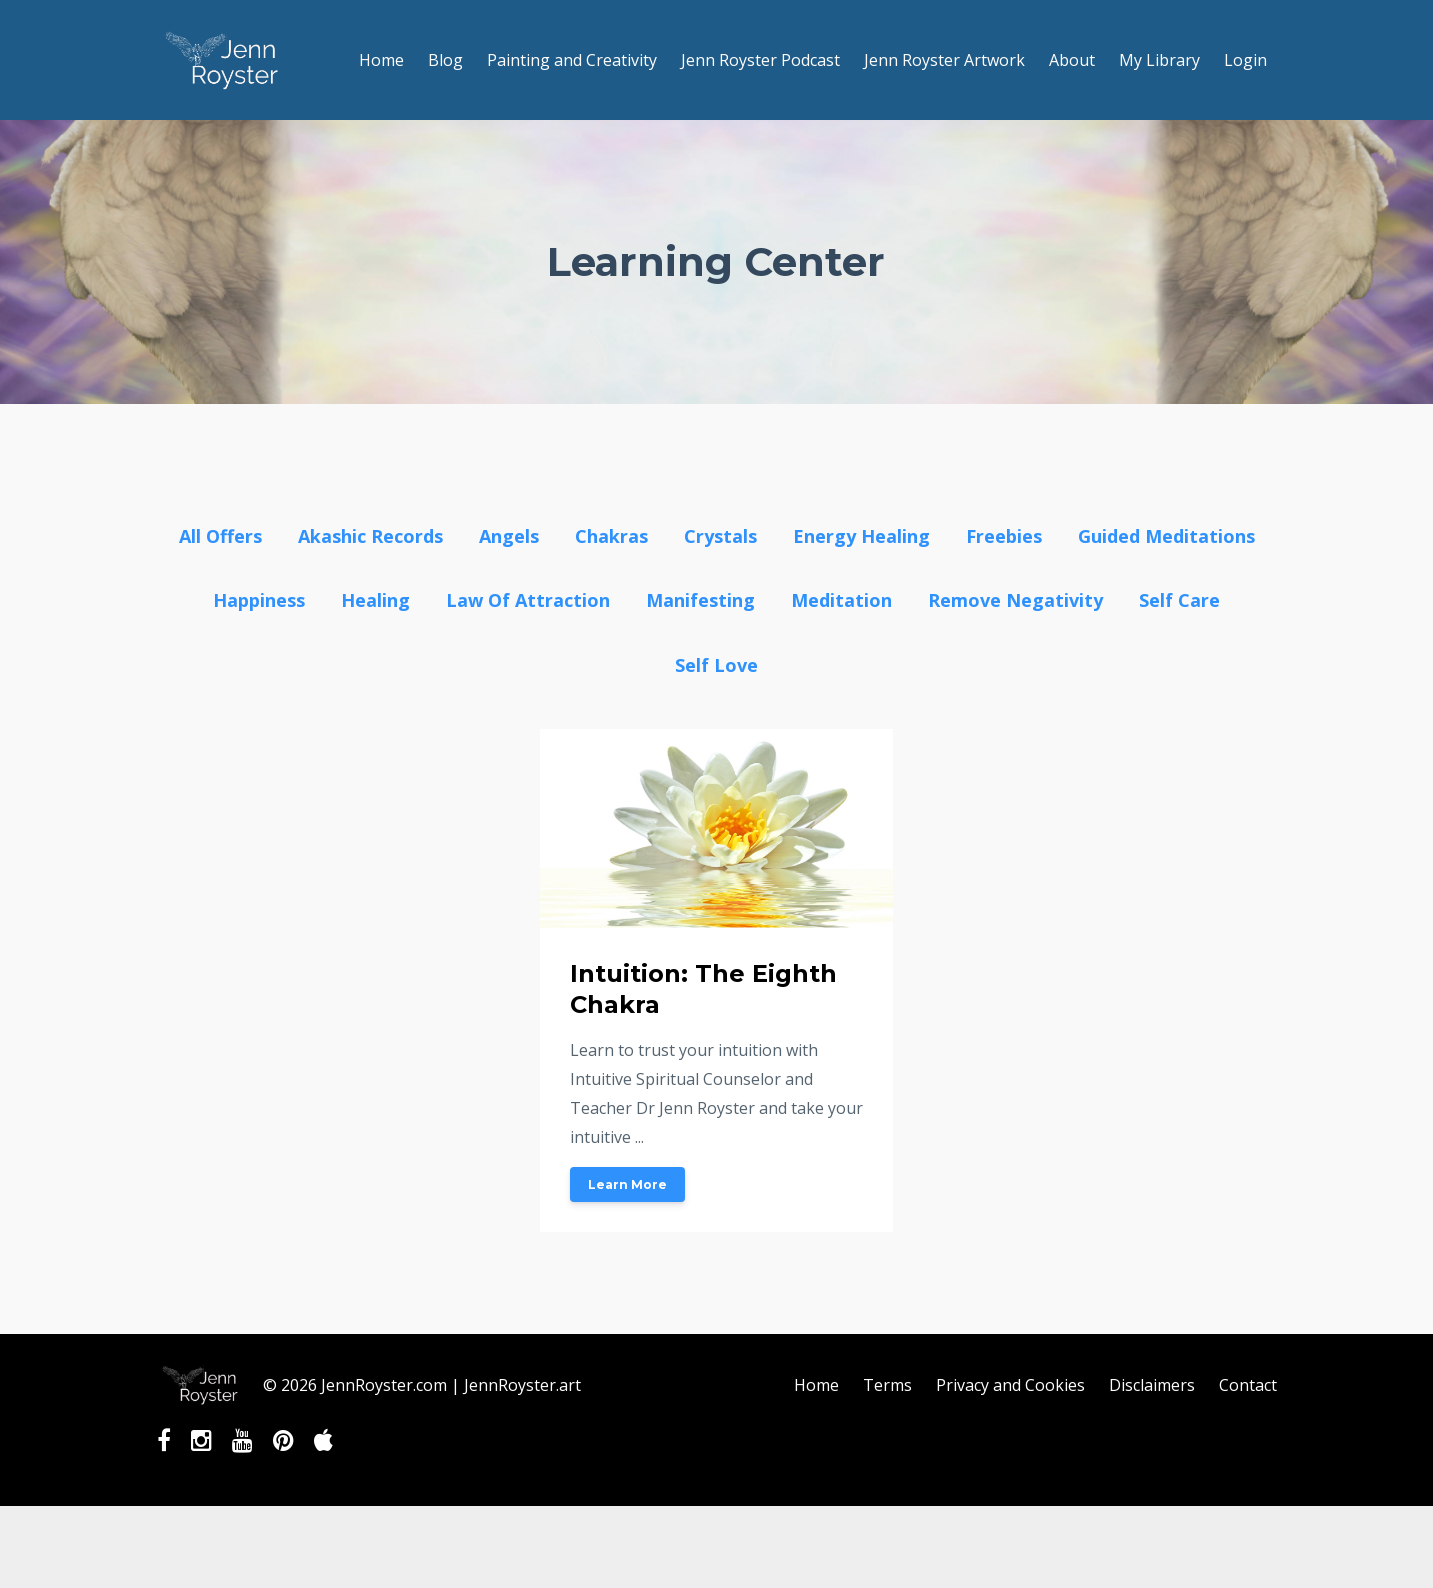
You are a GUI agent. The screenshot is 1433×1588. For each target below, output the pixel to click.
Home (381, 60)
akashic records (370, 536)
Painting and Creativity (572, 60)
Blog (445, 60)
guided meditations (1166, 536)
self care (1179, 600)
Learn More (627, 1184)
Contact (1248, 1385)
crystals (720, 536)
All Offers (220, 536)
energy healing (861, 536)
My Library (1159, 60)
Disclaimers (1152, 1385)
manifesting (700, 600)
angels (509, 536)
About (1072, 60)
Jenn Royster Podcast (760, 60)
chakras (611, 536)
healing (375, 600)
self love (716, 665)
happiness (259, 600)
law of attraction (528, 600)
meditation (841, 600)
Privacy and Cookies (1010, 1385)
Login (1245, 60)
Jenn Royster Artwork (944, 60)
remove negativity (1015, 600)
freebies (1004, 536)
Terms (887, 1385)
